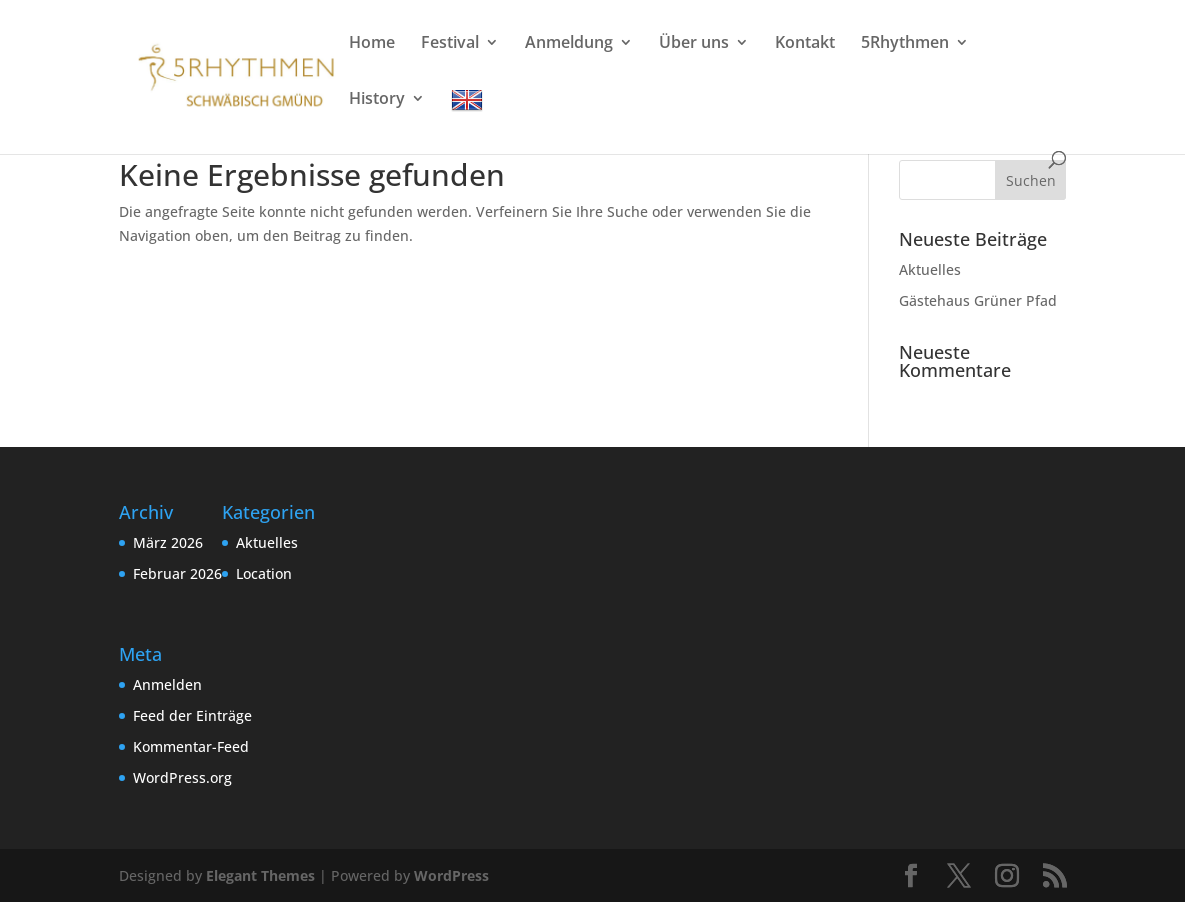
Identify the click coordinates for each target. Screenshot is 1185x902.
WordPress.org (182, 777)
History (377, 100)
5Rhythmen (905, 44)
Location (264, 573)
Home (372, 44)
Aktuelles (930, 269)
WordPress (451, 875)
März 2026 (168, 542)
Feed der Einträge (192, 715)
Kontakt (805, 44)
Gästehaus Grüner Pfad (978, 300)
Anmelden (167, 684)
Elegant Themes (260, 875)
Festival (450, 44)
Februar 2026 (177, 573)
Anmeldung (569, 44)
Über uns (694, 44)
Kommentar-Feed (191, 746)
